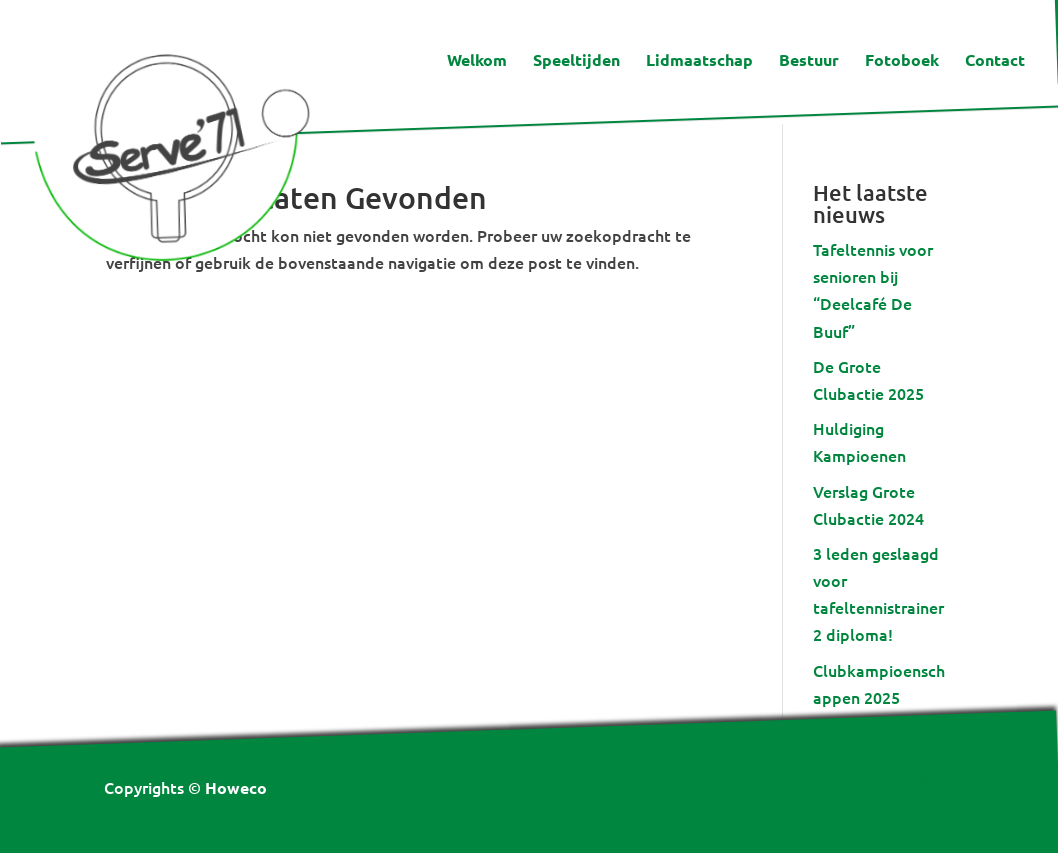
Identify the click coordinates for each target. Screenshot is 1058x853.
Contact (995, 61)
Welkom (477, 61)
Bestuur (809, 61)
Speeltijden (576, 61)
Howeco (236, 787)
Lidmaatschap (699, 61)
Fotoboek (902, 61)
